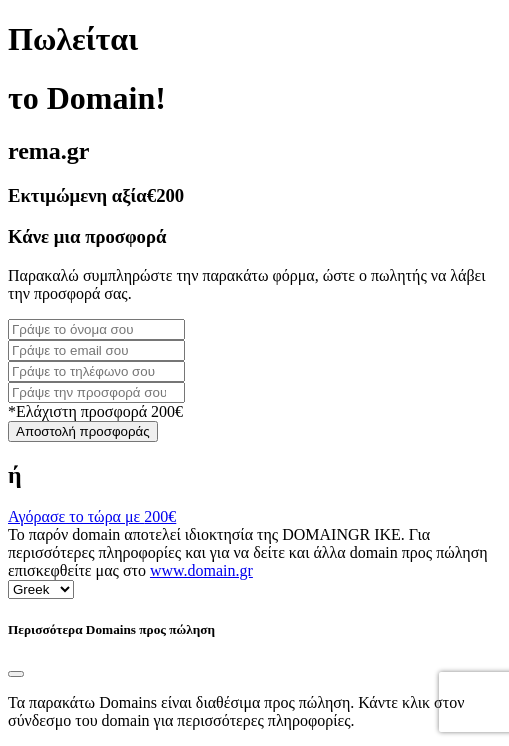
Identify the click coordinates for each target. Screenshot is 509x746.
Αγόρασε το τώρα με (92, 516)
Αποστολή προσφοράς (83, 431)
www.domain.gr (201, 570)
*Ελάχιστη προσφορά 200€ (95, 411)
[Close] (16, 674)
